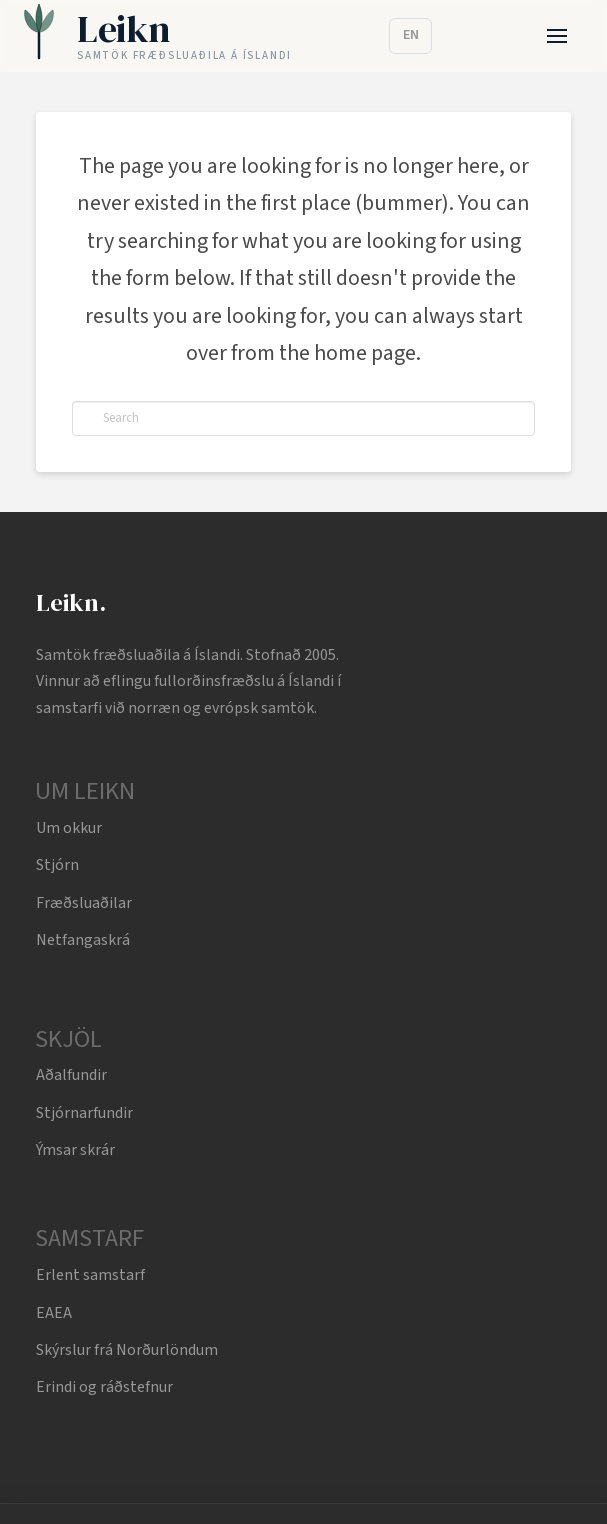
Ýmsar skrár (75, 1150)
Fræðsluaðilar (84, 903)
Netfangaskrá (83, 940)
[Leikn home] (157, 36)
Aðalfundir (71, 1075)
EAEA (54, 1313)
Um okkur (69, 828)
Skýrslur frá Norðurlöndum (127, 1350)
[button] (557, 36)
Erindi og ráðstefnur (104, 1387)
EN (411, 35)
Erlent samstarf (90, 1275)
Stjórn (57, 865)
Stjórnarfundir (84, 1113)
